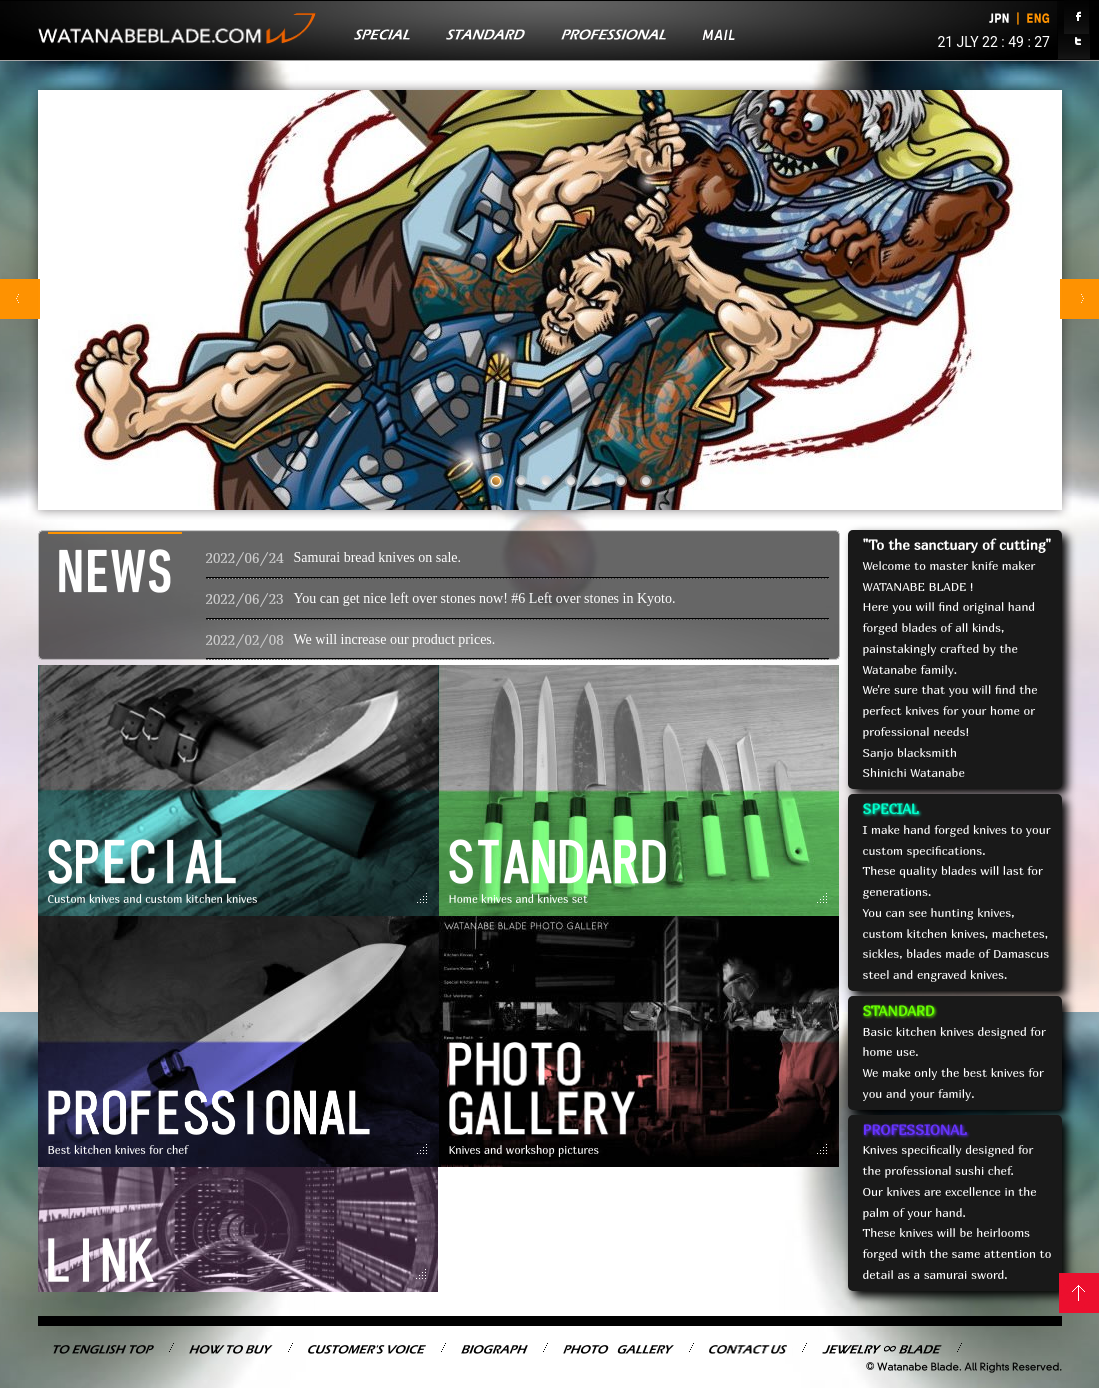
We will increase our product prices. (395, 639)
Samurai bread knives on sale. (378, 557)
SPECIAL (891, 808)
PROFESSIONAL (915, 1129)
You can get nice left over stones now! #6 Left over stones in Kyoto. (485, 598)
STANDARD (899, 1010)
